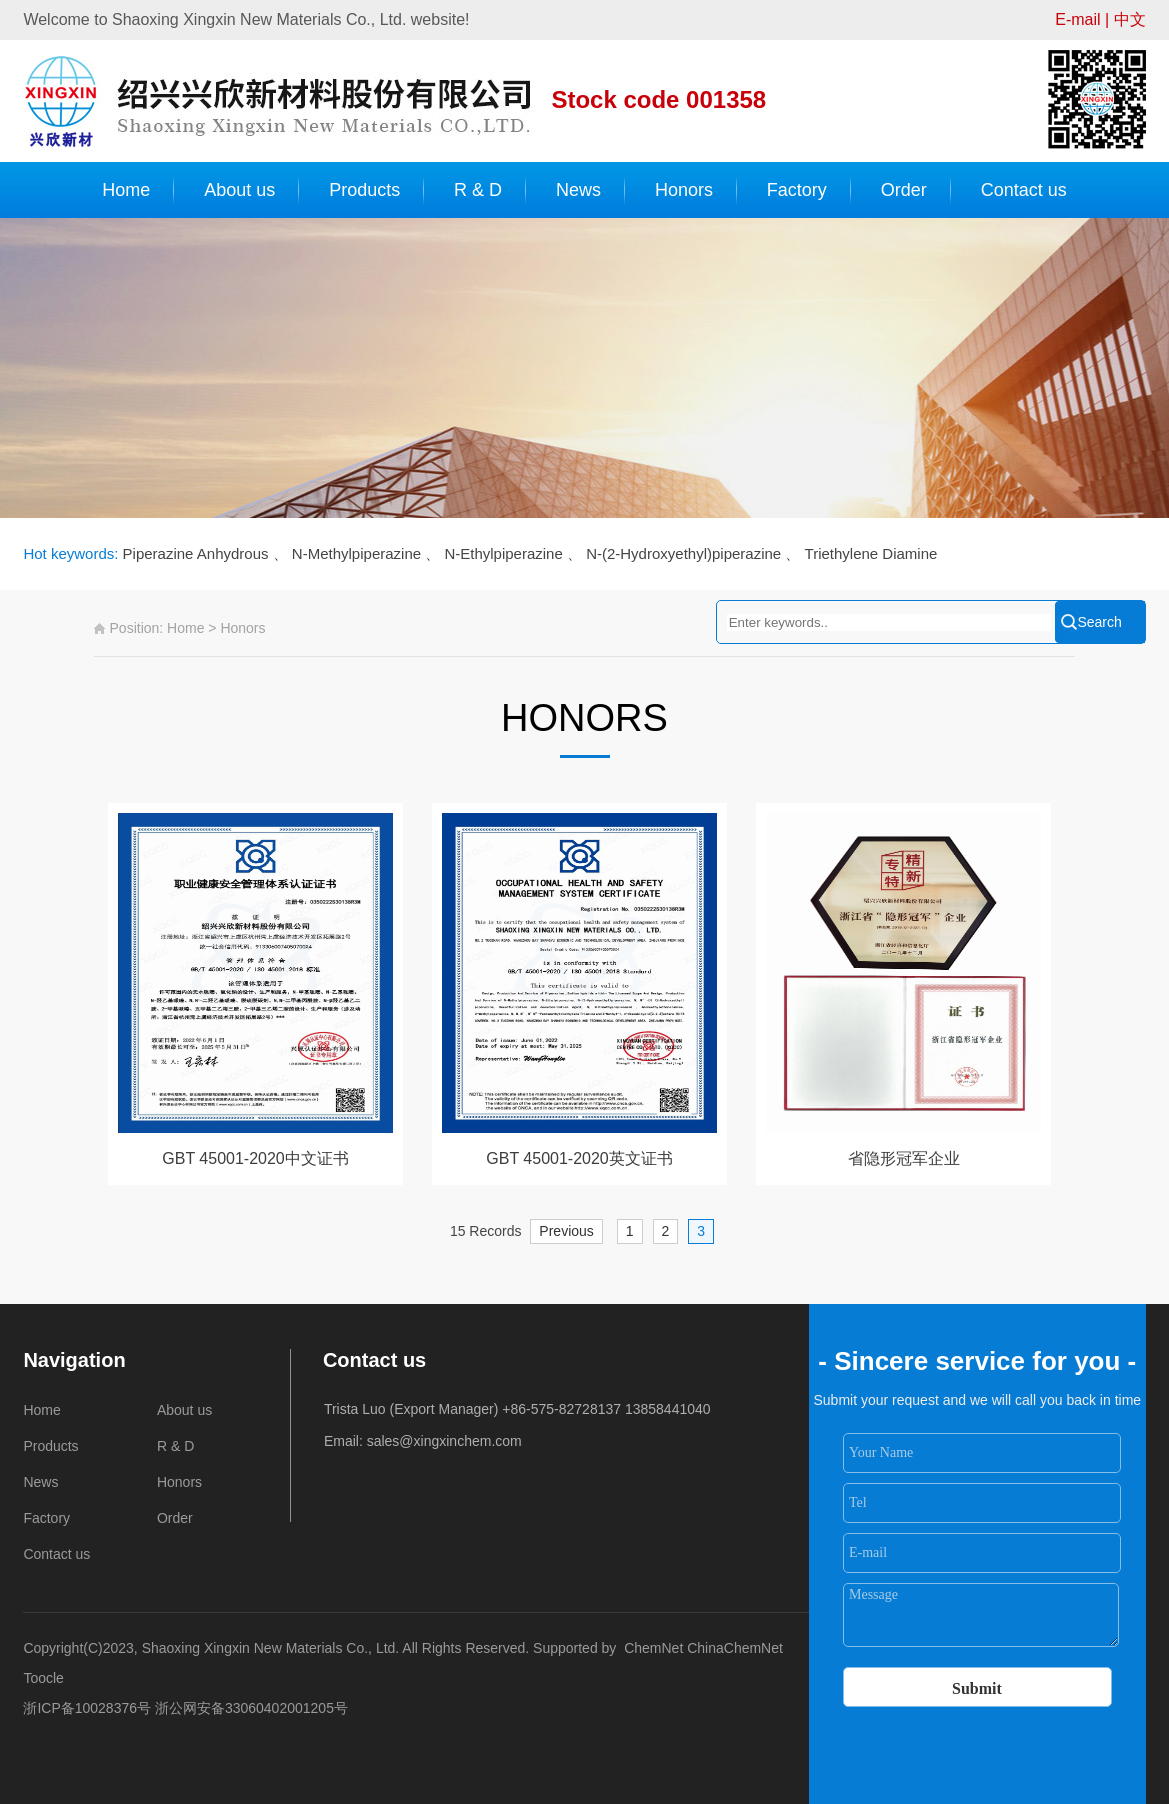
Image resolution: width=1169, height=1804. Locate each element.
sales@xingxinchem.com (444, 1441)
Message (981, 1615)
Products (364, 190)
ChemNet (653, 1648)
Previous (566, 1231)
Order (904, 190)
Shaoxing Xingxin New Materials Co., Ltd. (272, 1648)
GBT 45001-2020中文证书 (255, 1158)
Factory (797, 190)
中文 (1130, 19)
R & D (478, 190)
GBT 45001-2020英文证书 (579, 1158)
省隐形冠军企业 (904, 1158)
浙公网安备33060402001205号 (251, 1708)
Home (126, 190)
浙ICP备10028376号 (87, 1708)
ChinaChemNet (735, 1648)
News (578, 190)
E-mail (1077, 19)
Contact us (1024, 190)
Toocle (43, 1678)
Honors (684, 190)
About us (239, 190)
